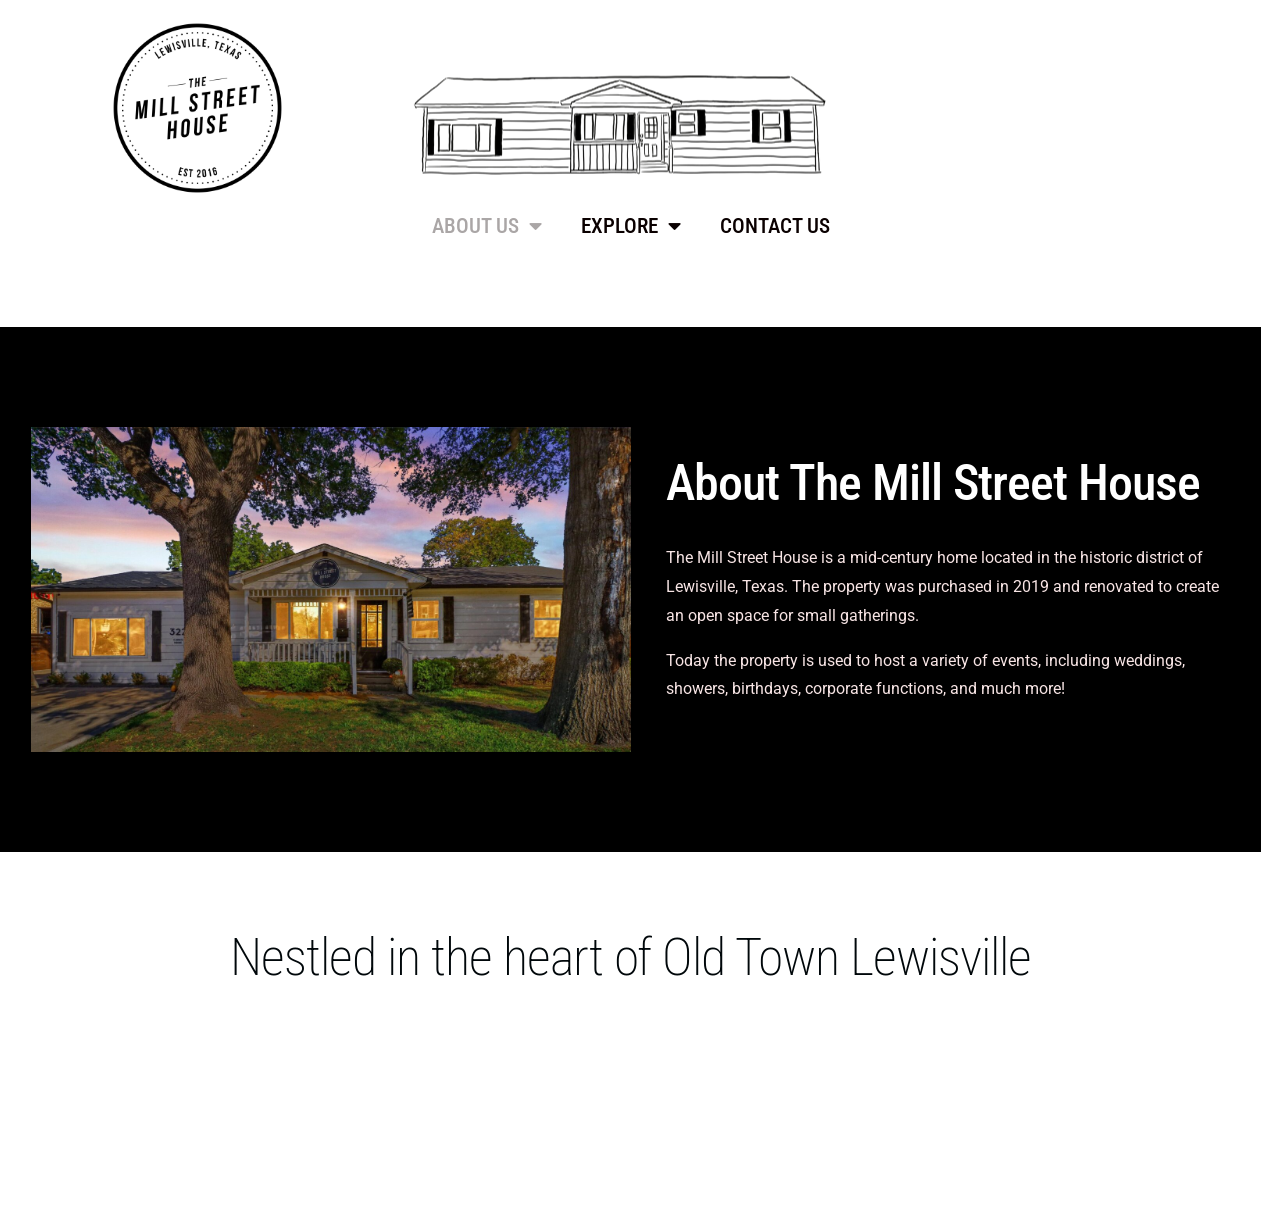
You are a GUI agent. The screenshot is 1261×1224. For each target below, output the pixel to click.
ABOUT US (487, 226)
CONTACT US (775, 226)
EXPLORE (631, 226)
